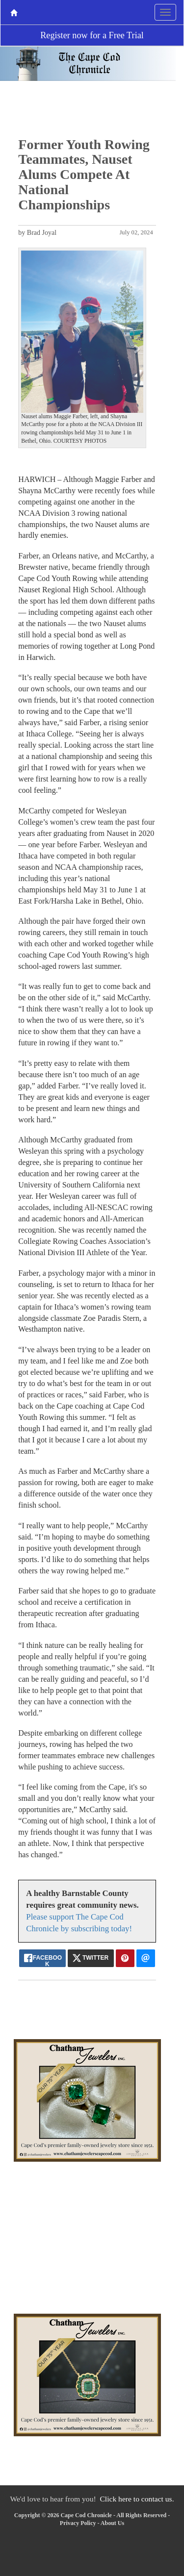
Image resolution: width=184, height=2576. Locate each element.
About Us (112, 2523)
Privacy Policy (78, 2523)
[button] (27, 349)
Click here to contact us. (137, 2499)
